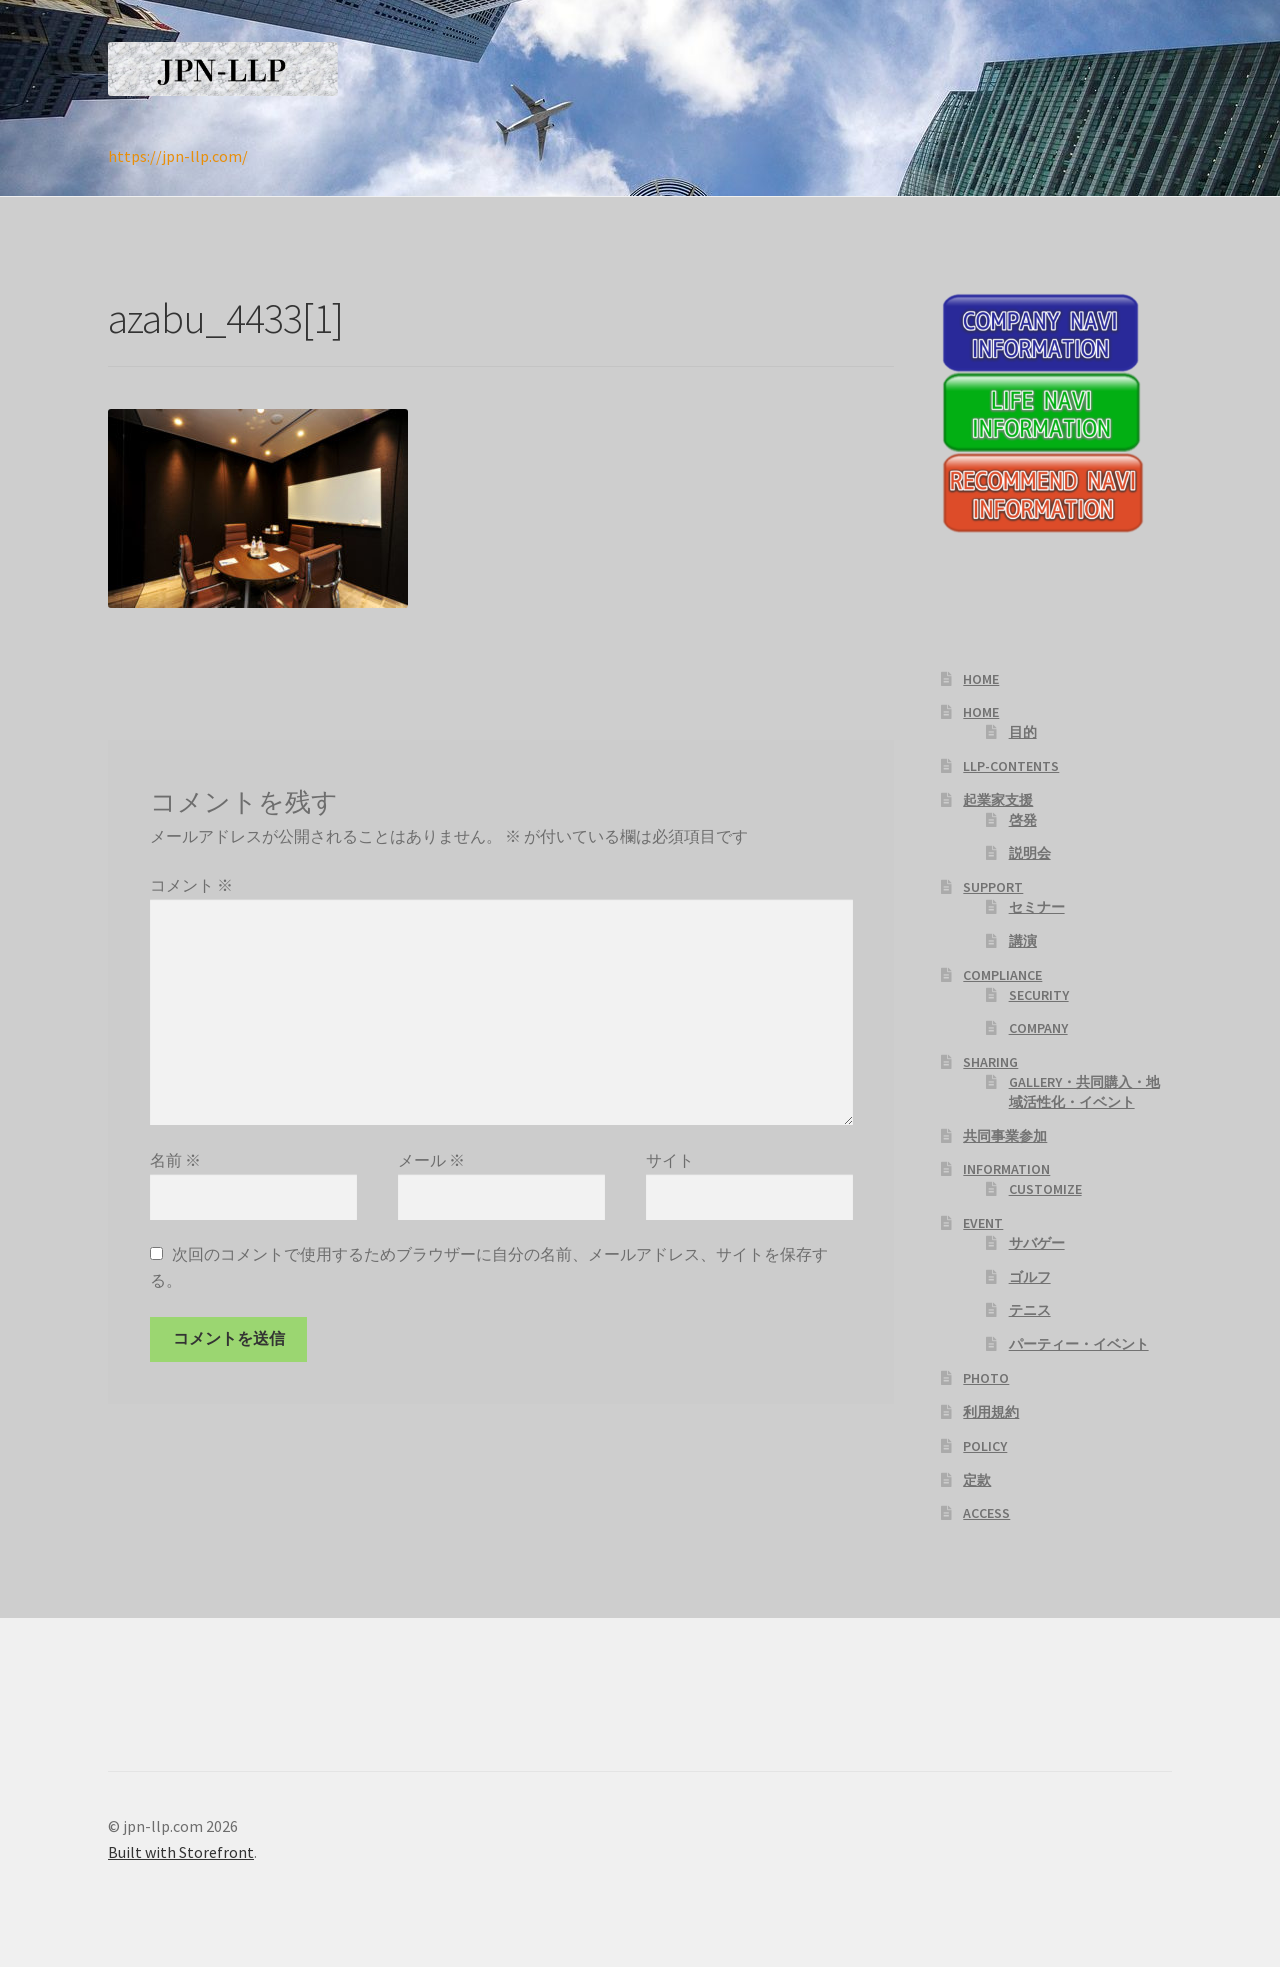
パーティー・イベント (1079, 1344)
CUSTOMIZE (1045, 1189)
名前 (175, 1160)
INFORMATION (1006, 1169)
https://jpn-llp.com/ (178, 156)
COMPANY (1038, 1028)
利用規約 (991, 1412)
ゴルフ (1030, 1277)
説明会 (1030, 853)
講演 (1023, 941)
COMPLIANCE (1002, 975)
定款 (977, 1480)
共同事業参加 (1005, 1136)
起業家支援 (998, 800)
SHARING (990, 1062)
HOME (981, 679)
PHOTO (986, 1378)
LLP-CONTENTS (1011, 766)
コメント (191, 885)
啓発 (1023, 820)
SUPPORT (993, 887)
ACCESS (986, 1513)
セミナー (1037, 907)
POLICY (985, 1446)
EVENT (983, 1223)
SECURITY (1039, 995)
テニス (1030, 1310)
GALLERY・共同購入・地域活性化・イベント (1084, 1092)
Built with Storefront (181, 1852)
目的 (1023, 732)
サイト (670, 1160)
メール (431, 1160)
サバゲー (1037, 1243)
